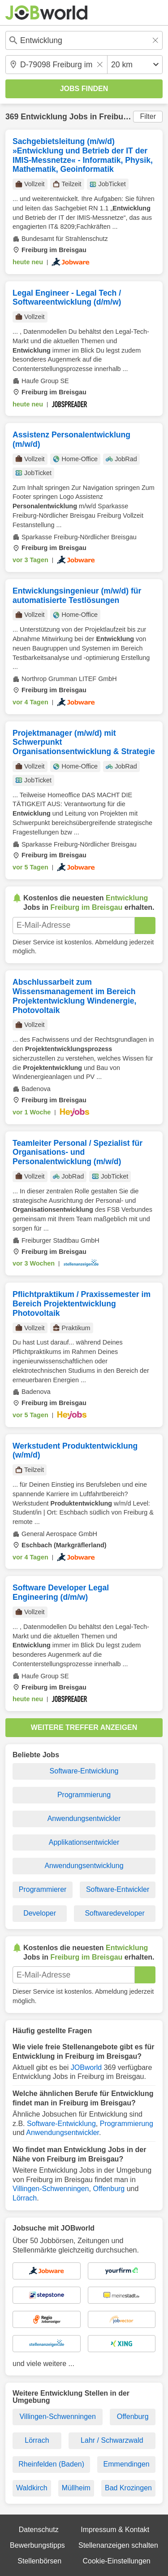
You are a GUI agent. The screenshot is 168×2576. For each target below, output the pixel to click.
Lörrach (25, 2198)
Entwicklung (44, 116)
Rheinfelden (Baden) (51, 2464)
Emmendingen (126, 2464)
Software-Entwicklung (84, 1771)
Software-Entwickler (117, 1889)
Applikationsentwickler (84, 1842)
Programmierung (84, 1795)
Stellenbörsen (39, 2561)
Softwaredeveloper (114, 1913)
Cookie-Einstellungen (116, 2561)
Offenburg (109, 2188)
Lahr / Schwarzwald (112, 2440)
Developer (39, 1913)
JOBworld (86, 2067)
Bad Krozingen (128, 2488)
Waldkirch (31, 2488)
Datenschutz (39, 2529)
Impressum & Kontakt (115, 2529)
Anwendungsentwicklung (83, 1865)
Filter (148, 116)
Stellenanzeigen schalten (118, 2545)
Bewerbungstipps (37, 2545)
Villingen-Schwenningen (51, 2188)
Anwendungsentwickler (84, 1818)
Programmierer (43, 1889)
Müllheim (76, 2488)
